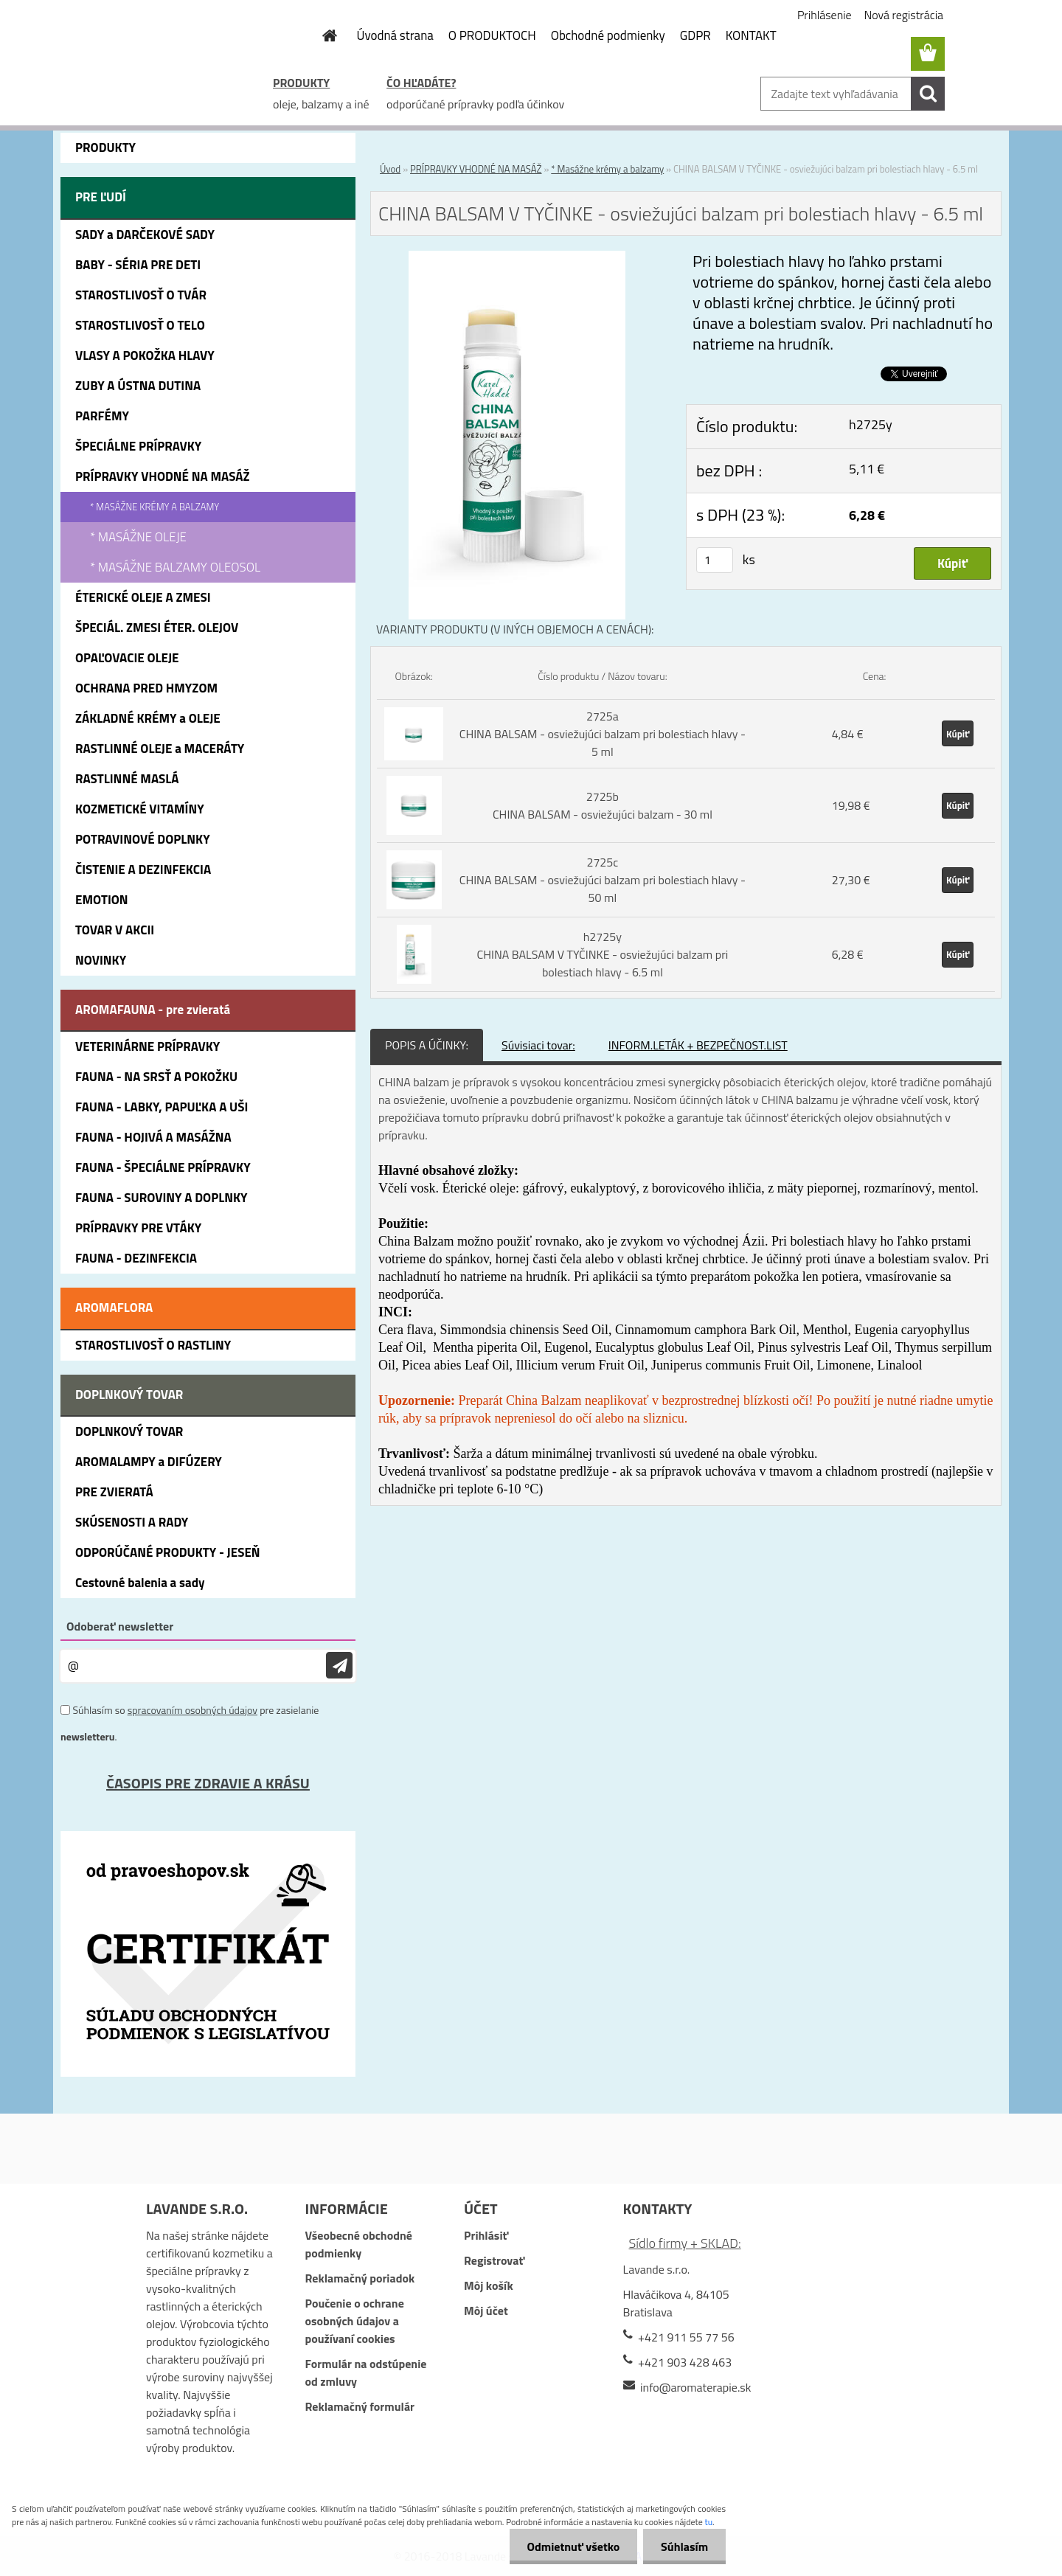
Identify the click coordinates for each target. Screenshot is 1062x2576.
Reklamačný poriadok (359, 2278)
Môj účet (486, 2310)
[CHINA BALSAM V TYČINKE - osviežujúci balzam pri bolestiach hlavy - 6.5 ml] (517, 259)
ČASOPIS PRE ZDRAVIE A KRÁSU (208, 1782)
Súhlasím (683, 2546)
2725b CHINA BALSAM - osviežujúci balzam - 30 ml (602, 805)
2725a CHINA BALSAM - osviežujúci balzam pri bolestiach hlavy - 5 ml (602, 733)
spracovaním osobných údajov (192, 1710)
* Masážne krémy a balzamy (607, 169)
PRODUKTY (301, 82)
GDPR (695, 35)
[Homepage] (321, 35)
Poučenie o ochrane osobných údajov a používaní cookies (354, 2320)
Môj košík (488, 2285)
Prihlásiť (486, 2235)
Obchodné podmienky (608, 35)
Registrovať (494, 2260)
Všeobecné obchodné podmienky (358, 2244)
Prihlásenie (824, 15)
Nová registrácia (903, 15)
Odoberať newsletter (119, 1626)
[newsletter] (339, 1665)
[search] (928, 94)
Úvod (390, 169)
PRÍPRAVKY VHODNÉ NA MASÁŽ (476, 169)
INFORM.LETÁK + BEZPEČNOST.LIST (698, 1045)
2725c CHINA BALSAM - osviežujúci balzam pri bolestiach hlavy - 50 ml (602, 879)
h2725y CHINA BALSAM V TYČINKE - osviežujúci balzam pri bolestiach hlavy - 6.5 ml (602, 954)
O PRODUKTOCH (492, 35)
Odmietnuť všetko (570, 2546)
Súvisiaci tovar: (538, 1045)
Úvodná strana (395, 35)
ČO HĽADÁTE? (421, 82)
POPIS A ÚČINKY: (426, 1045)
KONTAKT (751, 35)
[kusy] (714, 560)
